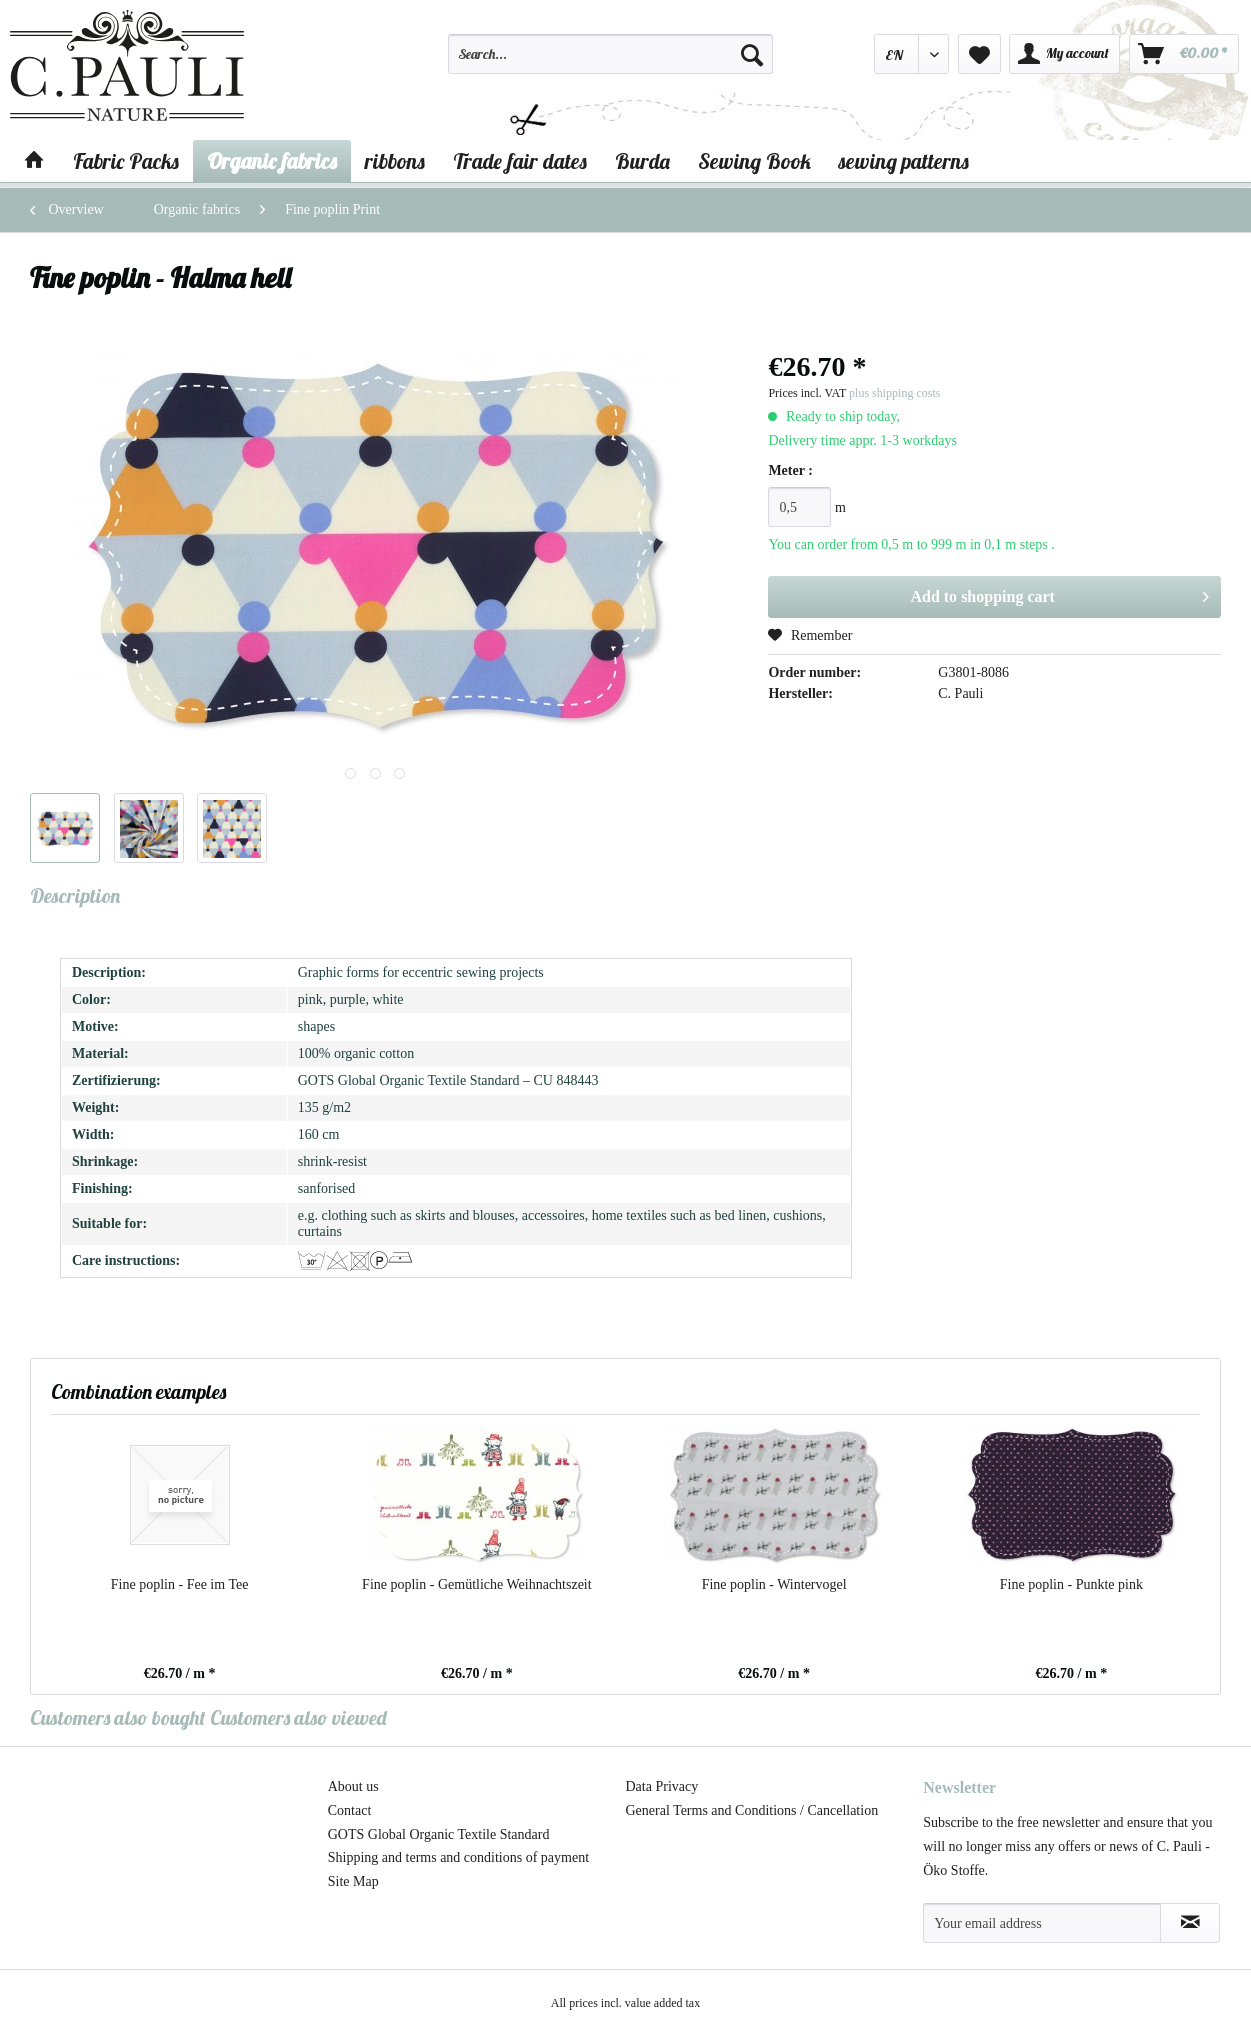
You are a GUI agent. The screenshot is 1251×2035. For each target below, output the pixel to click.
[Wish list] (979, 54)
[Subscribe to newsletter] (1190, 1923)
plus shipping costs (894, 393)
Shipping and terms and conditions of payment (458, 1857)
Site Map (353, 1881)
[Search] (752, 54)
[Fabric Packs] (126, 161)
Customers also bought (118, 1717)
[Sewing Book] (754, 161)
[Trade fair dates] (520, 161)
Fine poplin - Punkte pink (1071, 1584)
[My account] (1064, 54)
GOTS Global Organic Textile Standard (439, 1834)
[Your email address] (1042, 1923)
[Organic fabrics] (272, 161)
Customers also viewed (298, 1717)
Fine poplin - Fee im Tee (180, 1584)
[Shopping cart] (1184, 54)
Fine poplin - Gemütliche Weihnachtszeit (477, 1584)
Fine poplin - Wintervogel (774, 1584)
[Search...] (610, 54)
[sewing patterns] (904, 161)
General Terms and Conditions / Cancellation (752, 1810)
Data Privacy (662, 1786)
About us (353, 1786)
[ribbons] (395, 161)
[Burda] (642, 161)
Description (75, 895)
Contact (350, 1810)
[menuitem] (610, 63)
